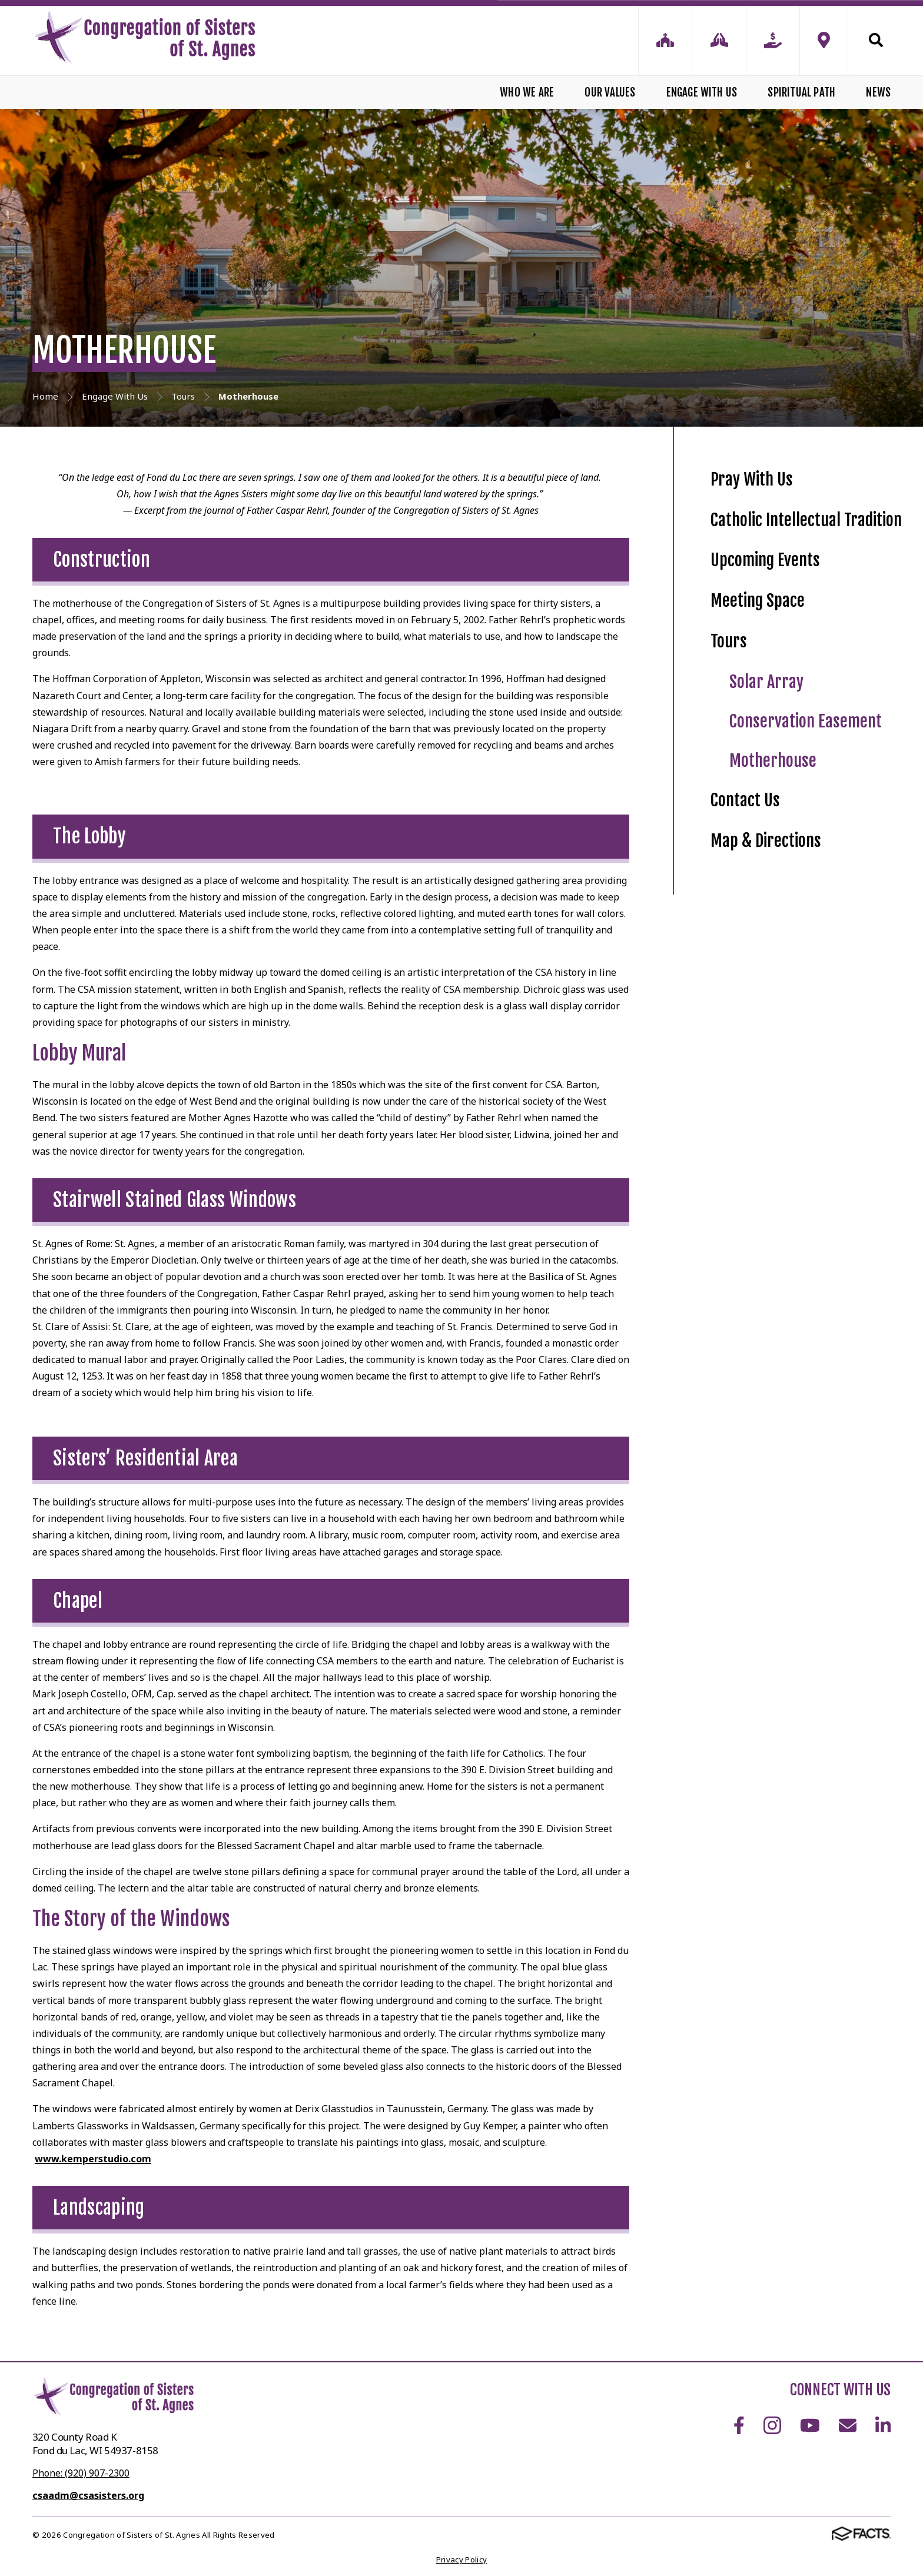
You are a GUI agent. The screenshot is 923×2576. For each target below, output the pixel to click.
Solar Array (766, 682)
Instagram (772, 2425)
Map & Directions (765, 840)
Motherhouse (772, 760)
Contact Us (745, 800)
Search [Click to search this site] (876, 40)
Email (847, 2425)
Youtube (810, 2425)
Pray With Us (751, 479)
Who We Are (527, 92)
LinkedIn (883, 2425)
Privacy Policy (461, 2559)
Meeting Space (757, 600)
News (878, 92)
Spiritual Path (801, 92)
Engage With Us (702, 92)
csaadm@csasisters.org (88, 2495)
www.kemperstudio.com (93, 2158)
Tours (728, 641)
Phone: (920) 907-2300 (81, 2473)
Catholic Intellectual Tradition (806, 520)
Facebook (739, 2425)
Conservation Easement (805, 721)
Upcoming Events (765, 560)
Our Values (610, 92)
